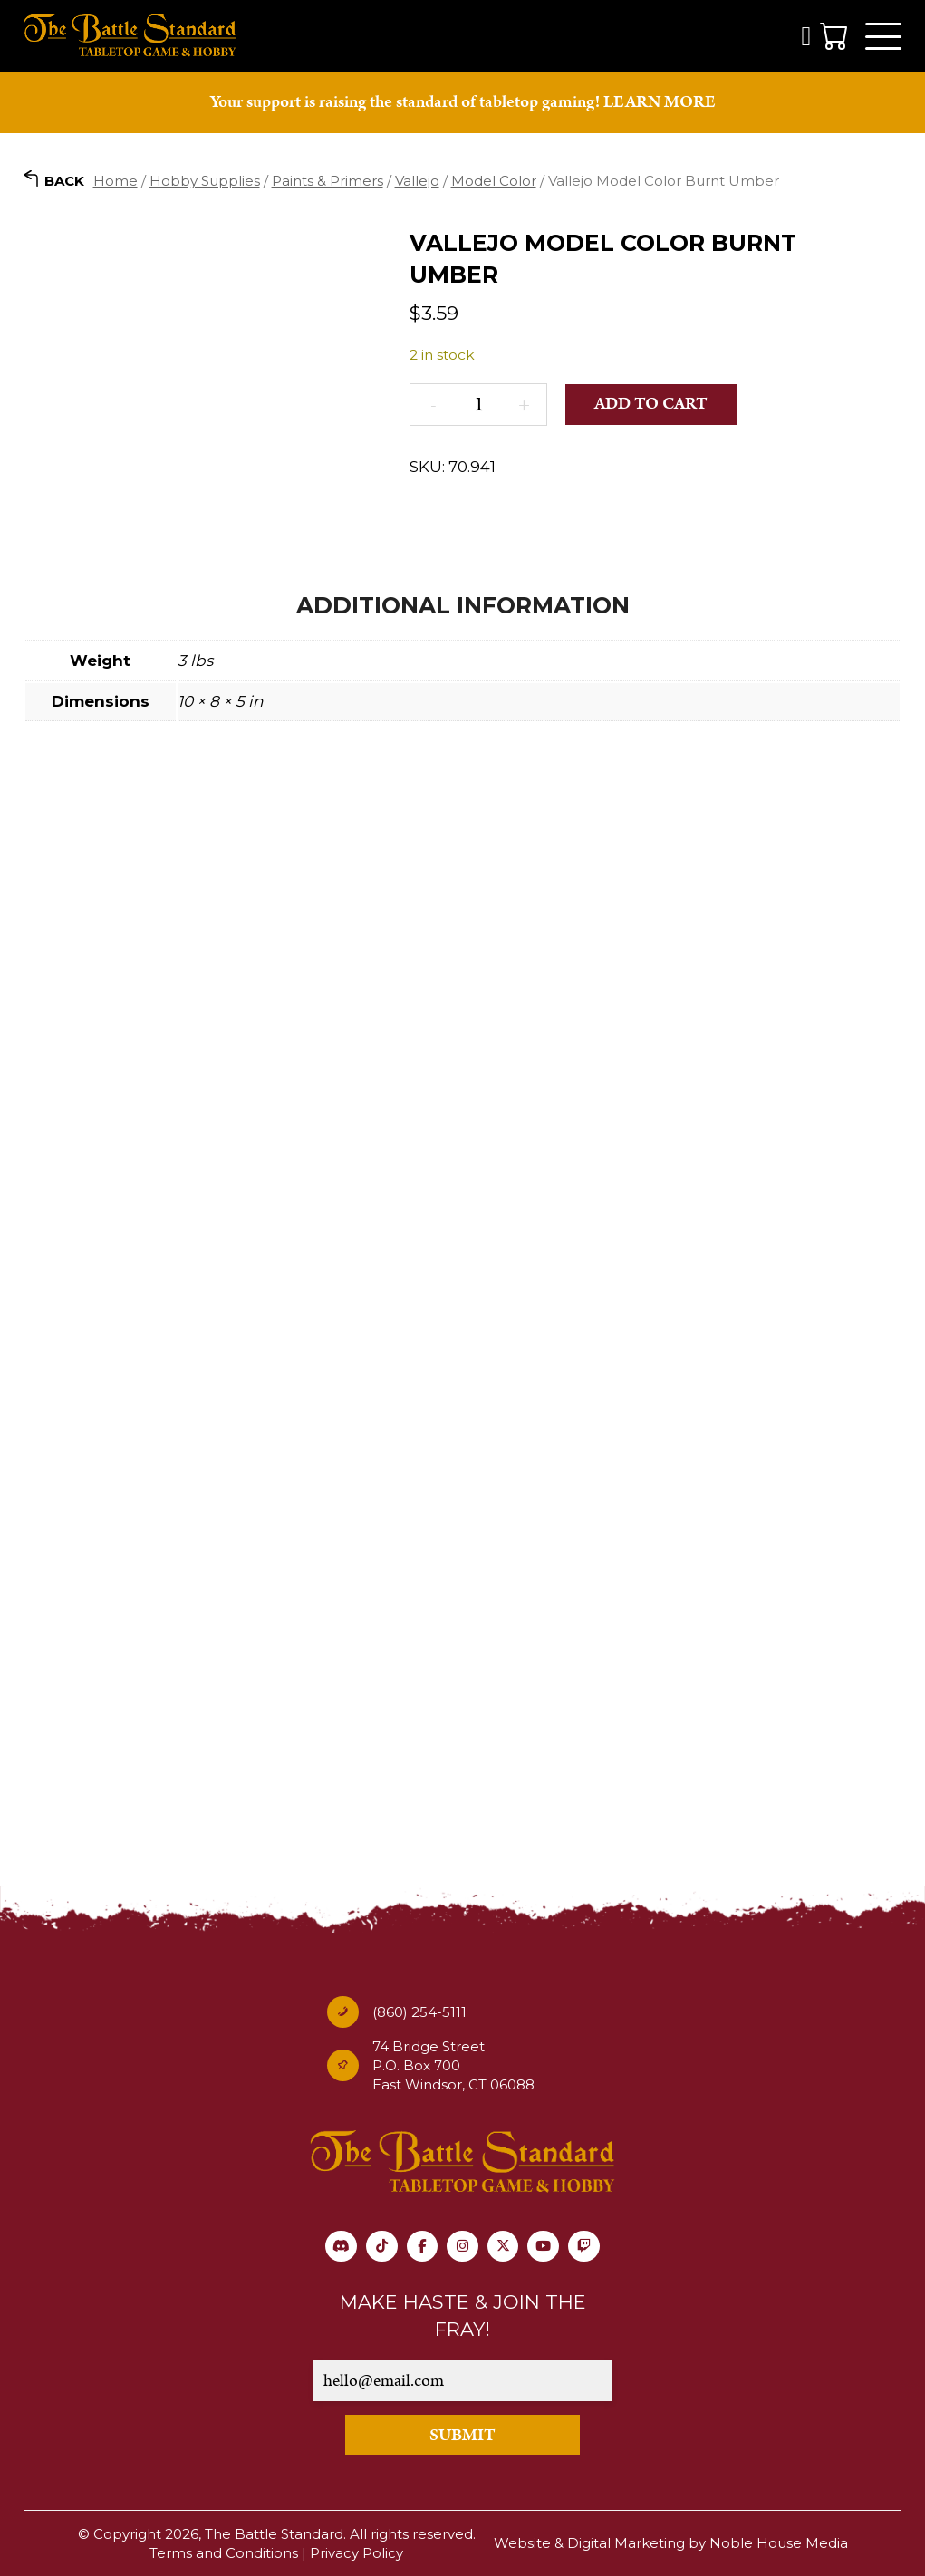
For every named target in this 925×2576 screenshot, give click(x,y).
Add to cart (651, 404)
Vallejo (417, 180)
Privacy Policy (356, 2553)
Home (115, 180)
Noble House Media (778, 2543)
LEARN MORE (659, 103)
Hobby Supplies (204, 180)
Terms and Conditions (223, 2553)
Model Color (493, 180)
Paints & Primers (327, 180)
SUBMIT (462, 2435)
